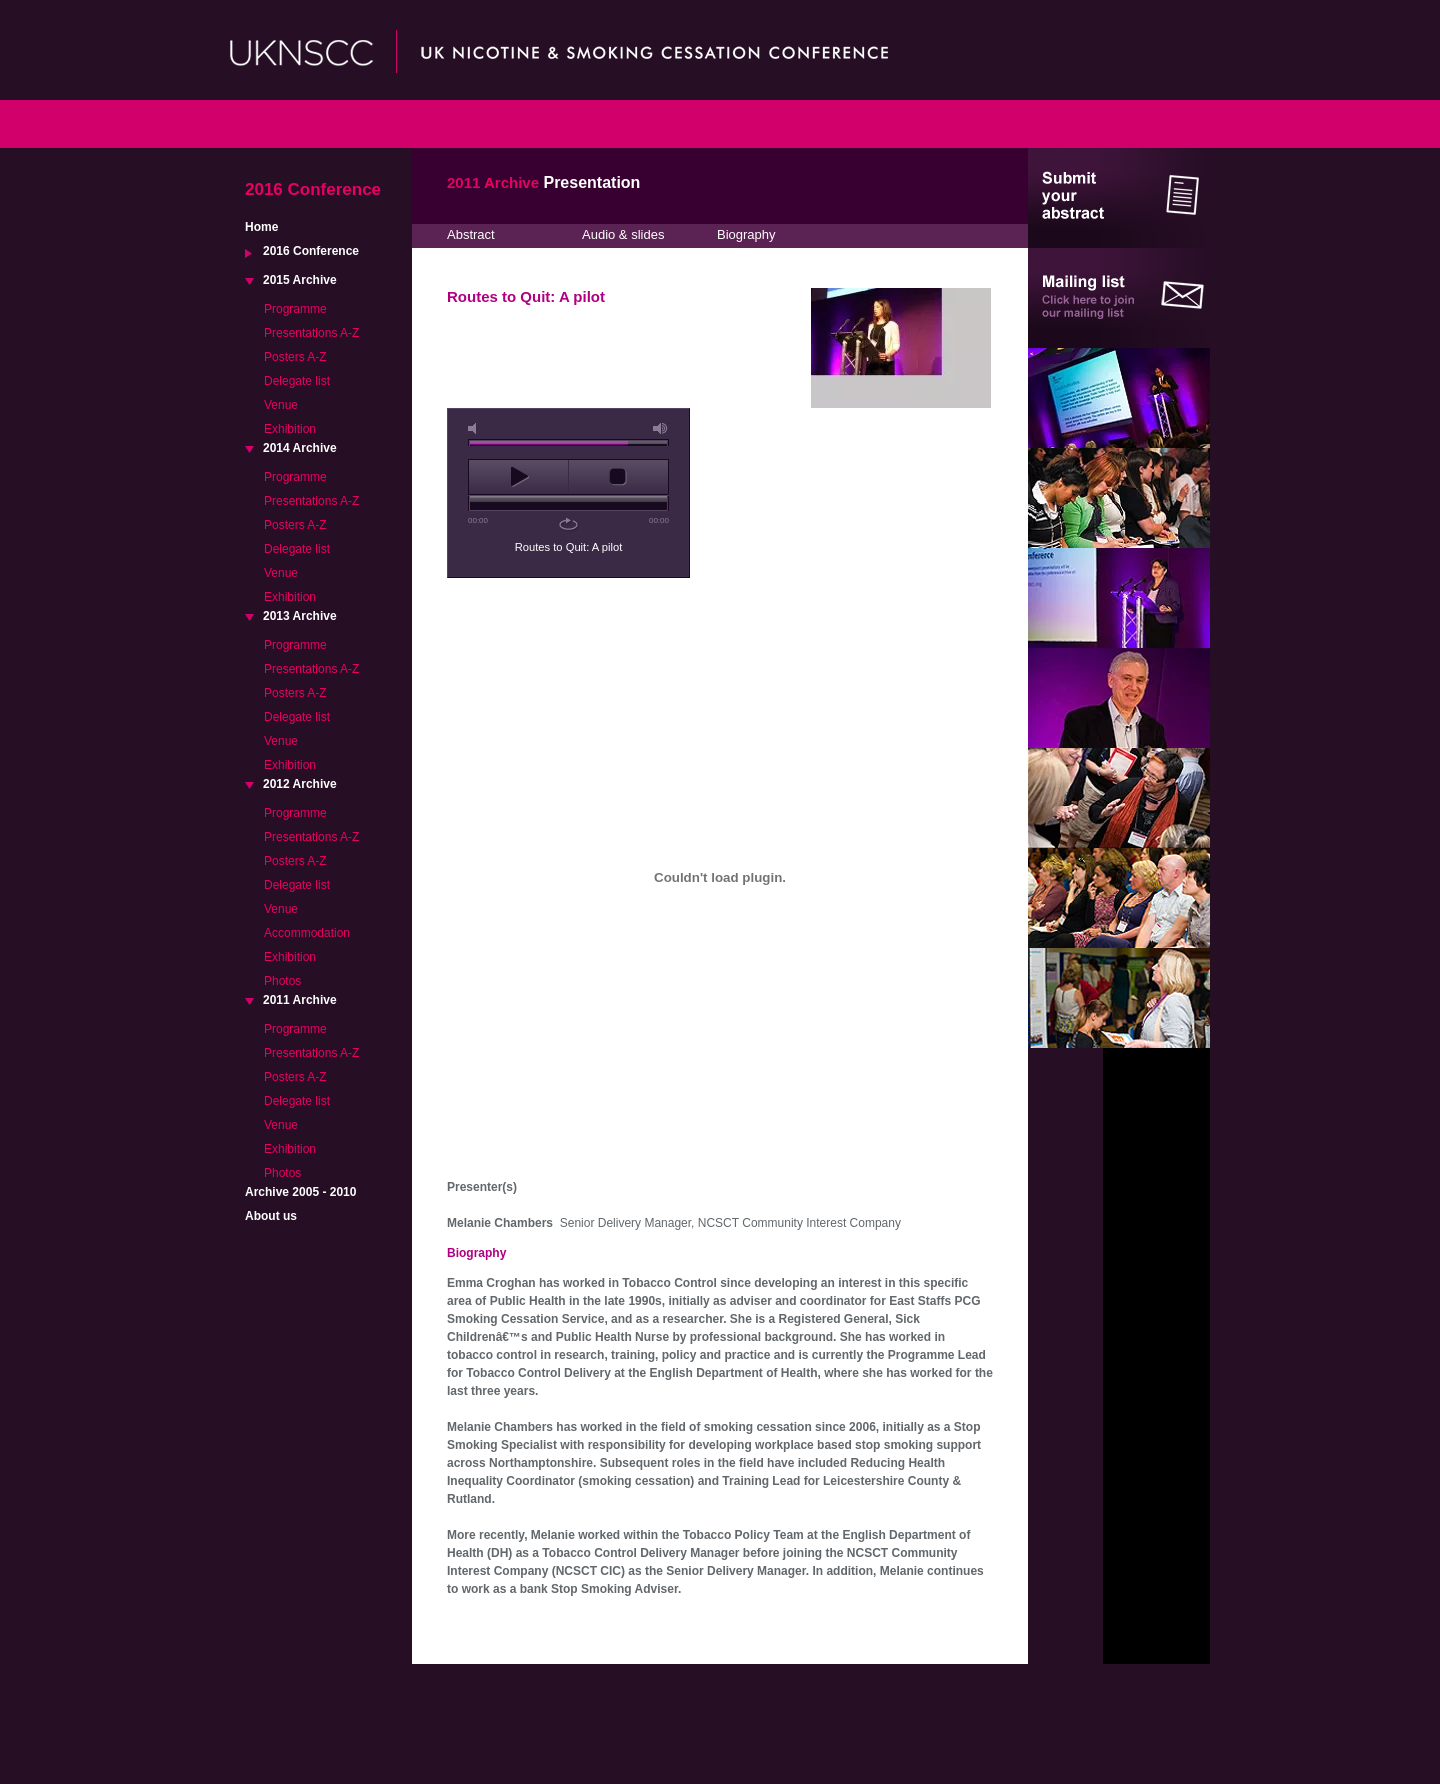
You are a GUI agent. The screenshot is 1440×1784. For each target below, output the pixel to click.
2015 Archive (300, 280)
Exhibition (290, 429)
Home (261, 227)
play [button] (518, 477)
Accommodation (307, 933)
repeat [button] (568, 524)
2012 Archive (300, 784)
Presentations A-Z (311, 333)
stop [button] (618, 477)
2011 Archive (300, 1000)
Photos (282, 981)
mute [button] (476, 428)
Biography (746, 234)
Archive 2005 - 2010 (300, 1192)
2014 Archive (300, 448)
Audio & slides (623, 234)
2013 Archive (300, 616)
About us (271, 1216)
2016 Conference (311, 251)
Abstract (471, 234)
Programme (295, 309)
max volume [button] (661, 428)
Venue (281, 405)
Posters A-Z (295, 357)
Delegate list (297, 381)
